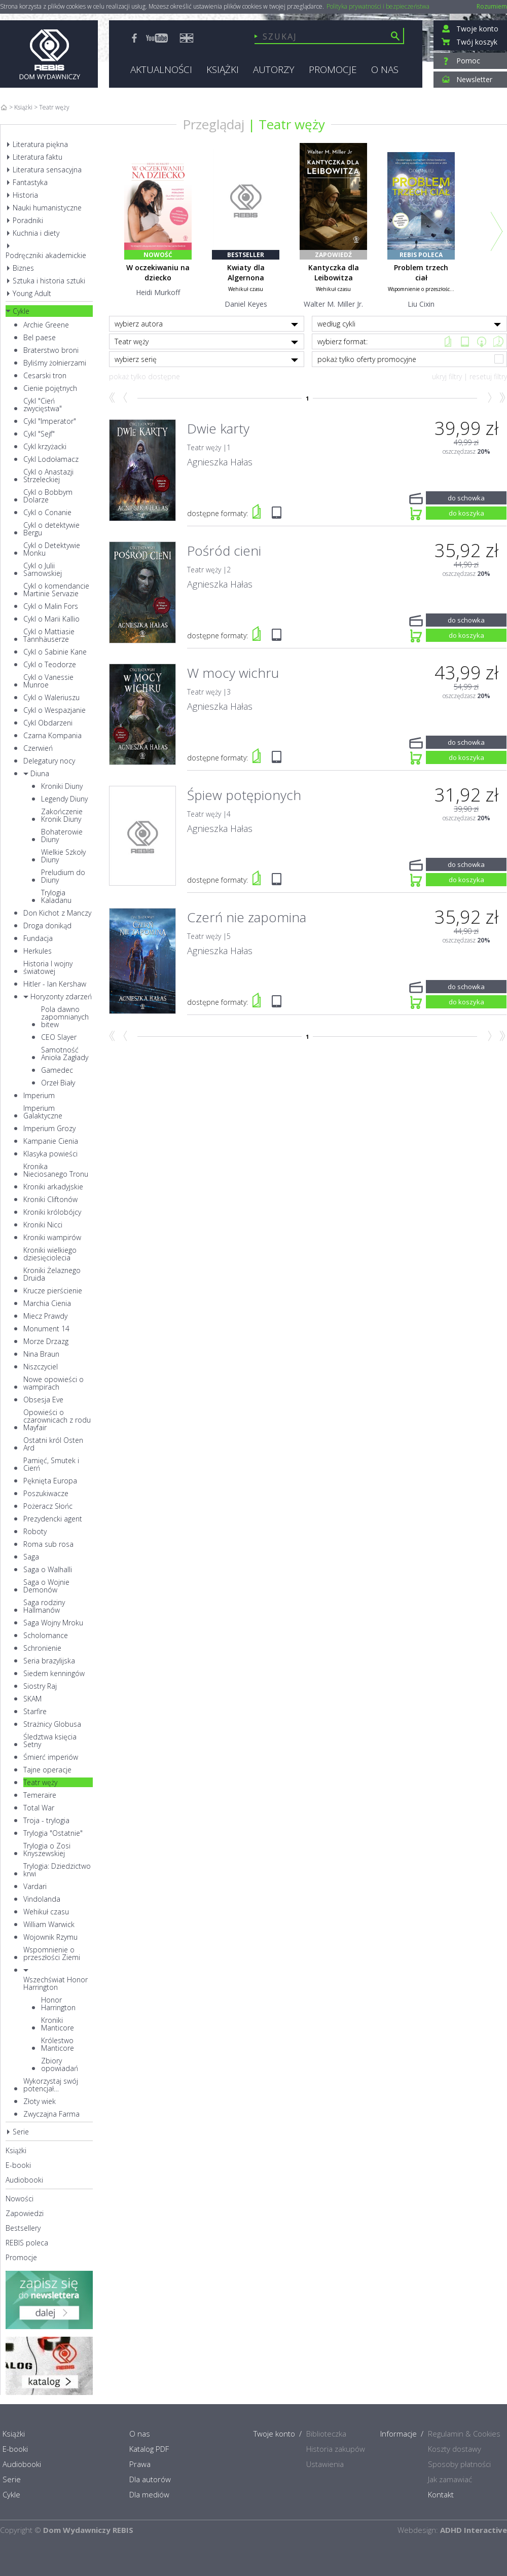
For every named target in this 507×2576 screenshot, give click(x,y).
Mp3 (481, 341)
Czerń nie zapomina (246, 917)
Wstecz (126, 398)
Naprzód (488, 398)
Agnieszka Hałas (219, 462)
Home (4, 107)
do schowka (466, 496)
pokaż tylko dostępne (144, 376)
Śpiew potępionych (244, 795)
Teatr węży (292, 124)
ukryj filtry (447, 376)
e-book (464, 341)
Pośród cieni (224, 550)
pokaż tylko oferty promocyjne (410, 359)
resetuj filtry (488, 376)
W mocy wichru (233, 673)
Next (497, 231)
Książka (448, 341)
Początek (112, 398)
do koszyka (466, 512)
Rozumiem (492, 6)
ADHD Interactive (473, 2530)
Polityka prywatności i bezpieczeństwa (378, 7)
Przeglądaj (213, 124)
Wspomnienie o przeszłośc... (421, 289)
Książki (23, 107)
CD (498, 341)
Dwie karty (218, 428)
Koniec (502, 398)
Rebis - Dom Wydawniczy (49, 54)
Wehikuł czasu (245, 289)
